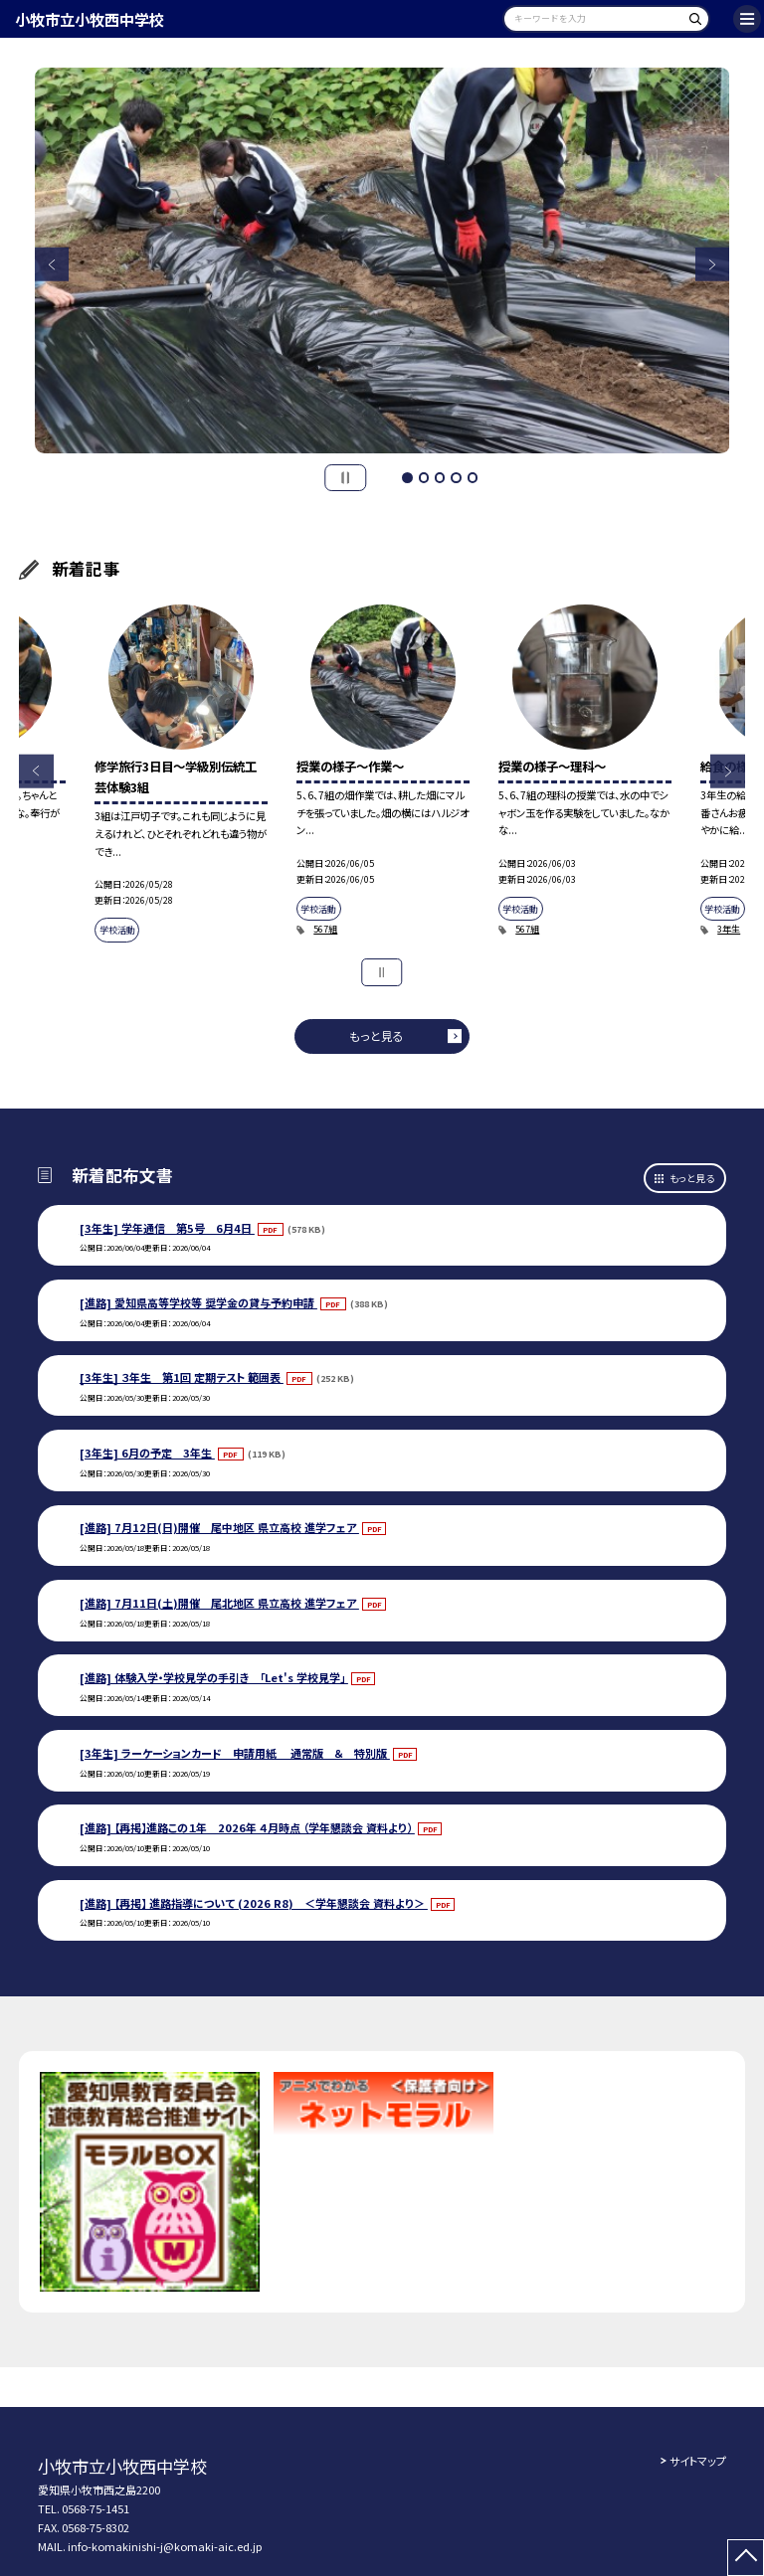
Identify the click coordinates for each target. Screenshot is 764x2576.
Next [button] (712, 265)
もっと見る (376, 1035)
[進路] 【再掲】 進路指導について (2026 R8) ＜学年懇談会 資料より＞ (254, 1903)
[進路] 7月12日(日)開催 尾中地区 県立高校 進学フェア (219, 1527)
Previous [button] (52, 265)
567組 (325, 929)
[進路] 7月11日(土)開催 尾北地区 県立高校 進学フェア (219, 1603)
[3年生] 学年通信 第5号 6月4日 (167, 1228)
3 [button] (440, 477)
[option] (382, 261)
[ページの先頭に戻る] (745, 2557)
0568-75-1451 (95, 2508)
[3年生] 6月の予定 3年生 (147, 1452)
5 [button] (473, 477)
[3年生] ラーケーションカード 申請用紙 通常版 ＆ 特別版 (235, 1753)
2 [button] (424, 477)
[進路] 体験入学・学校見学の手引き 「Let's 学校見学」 (214, 1677)
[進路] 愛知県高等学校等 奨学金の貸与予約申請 (198, 1302)
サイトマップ (697, 2461)
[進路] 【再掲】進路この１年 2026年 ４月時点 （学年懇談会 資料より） (247, 1827)
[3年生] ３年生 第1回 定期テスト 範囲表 (182, 1377)
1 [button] (407, 477)
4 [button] (456, 477)
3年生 (728, 929)
